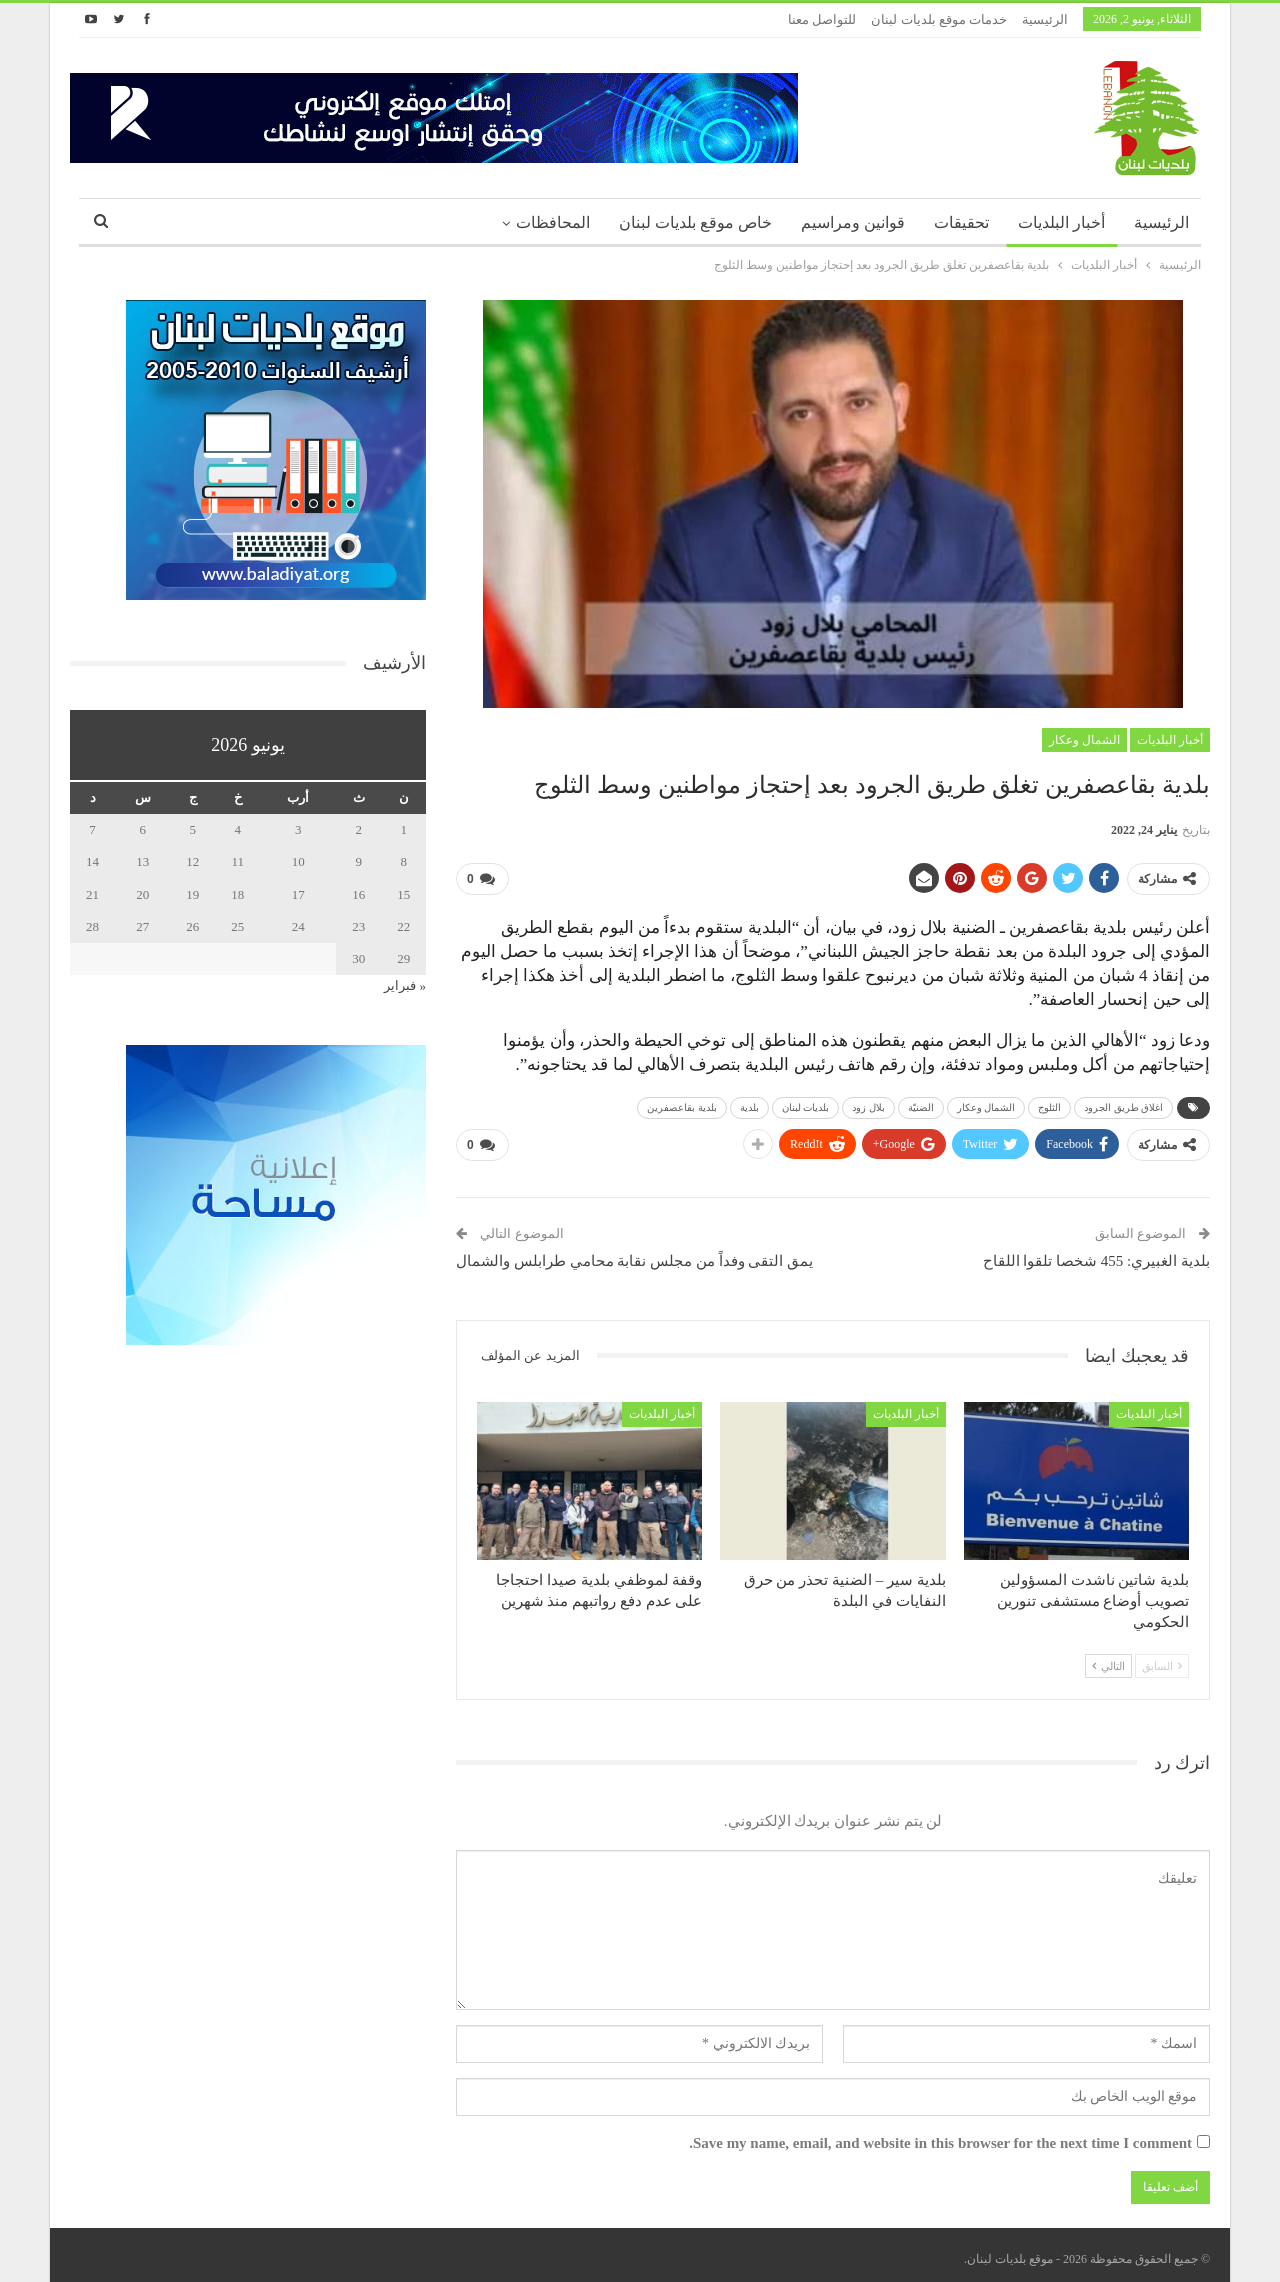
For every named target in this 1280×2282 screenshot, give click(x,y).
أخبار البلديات (1061, 222)
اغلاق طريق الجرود (1123, 1103)
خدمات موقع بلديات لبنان (939, 19)
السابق (1162, 1658)
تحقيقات (961, 222)
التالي (1108, 1658)
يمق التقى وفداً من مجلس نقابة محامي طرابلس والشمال (634, 1253)
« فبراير (405, 985)
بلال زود (868, 1103)
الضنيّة (921, 1103)
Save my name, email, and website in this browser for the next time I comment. (940, 2135)
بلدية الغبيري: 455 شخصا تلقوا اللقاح (1096, 1253)
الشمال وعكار (1084, 740)
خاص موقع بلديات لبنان (695, 222)
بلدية (749, 1103)
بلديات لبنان (806, 1103)
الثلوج (1049, 1103)
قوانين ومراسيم (853, 222)
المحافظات (553, 222)
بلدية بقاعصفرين (682, 1103)
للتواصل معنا (822, 19)
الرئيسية (1045, 19)
